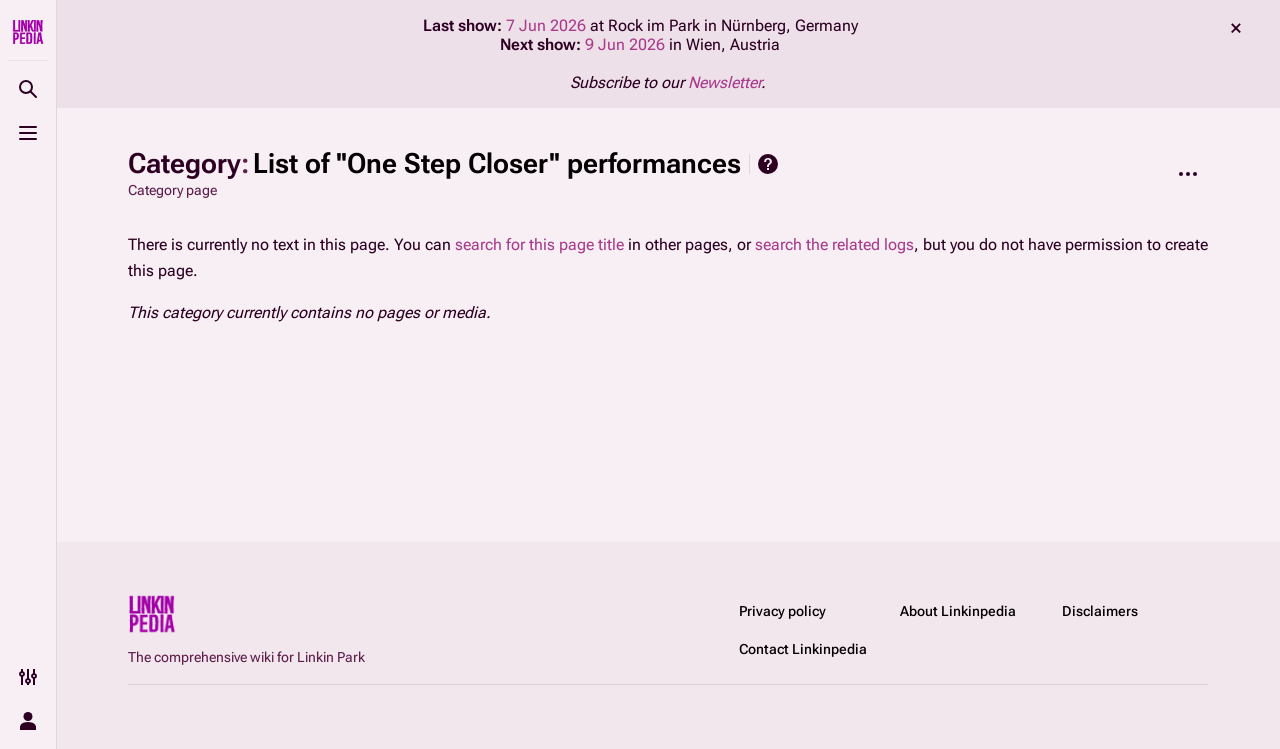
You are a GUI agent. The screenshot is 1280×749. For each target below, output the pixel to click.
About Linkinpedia (958, 611)
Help (768, 164)
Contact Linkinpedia (803, 649)
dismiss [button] (1236, 28)
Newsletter (724, 82)
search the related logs (834, 244)
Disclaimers (1100, 611)
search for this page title (539, 244)
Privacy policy (782, 611)
